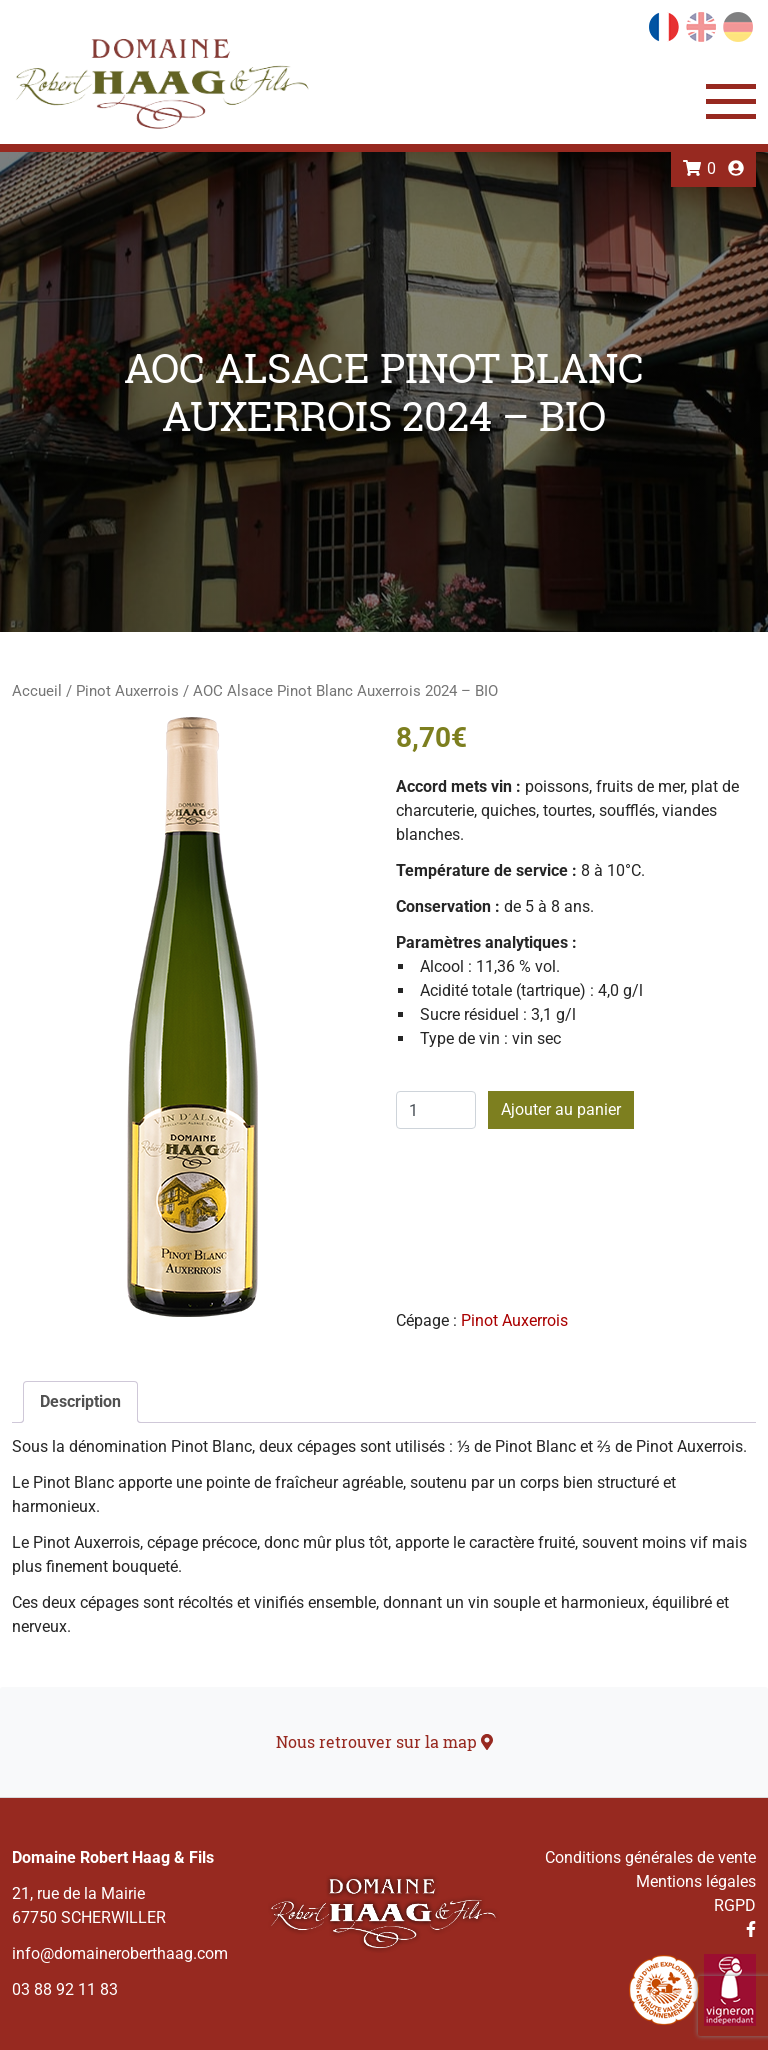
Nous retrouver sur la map (384, 1741)
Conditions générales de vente (650, 1857)
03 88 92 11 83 (65, 1989)
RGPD (735, 1905)
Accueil (37, 691)
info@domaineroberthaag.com (120, 1953)
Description (80, 1401)
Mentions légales (696, 1881)
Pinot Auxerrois (127, 691)
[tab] (80, 1402)
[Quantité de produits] (436, 1110)
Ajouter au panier (561, 1109)
